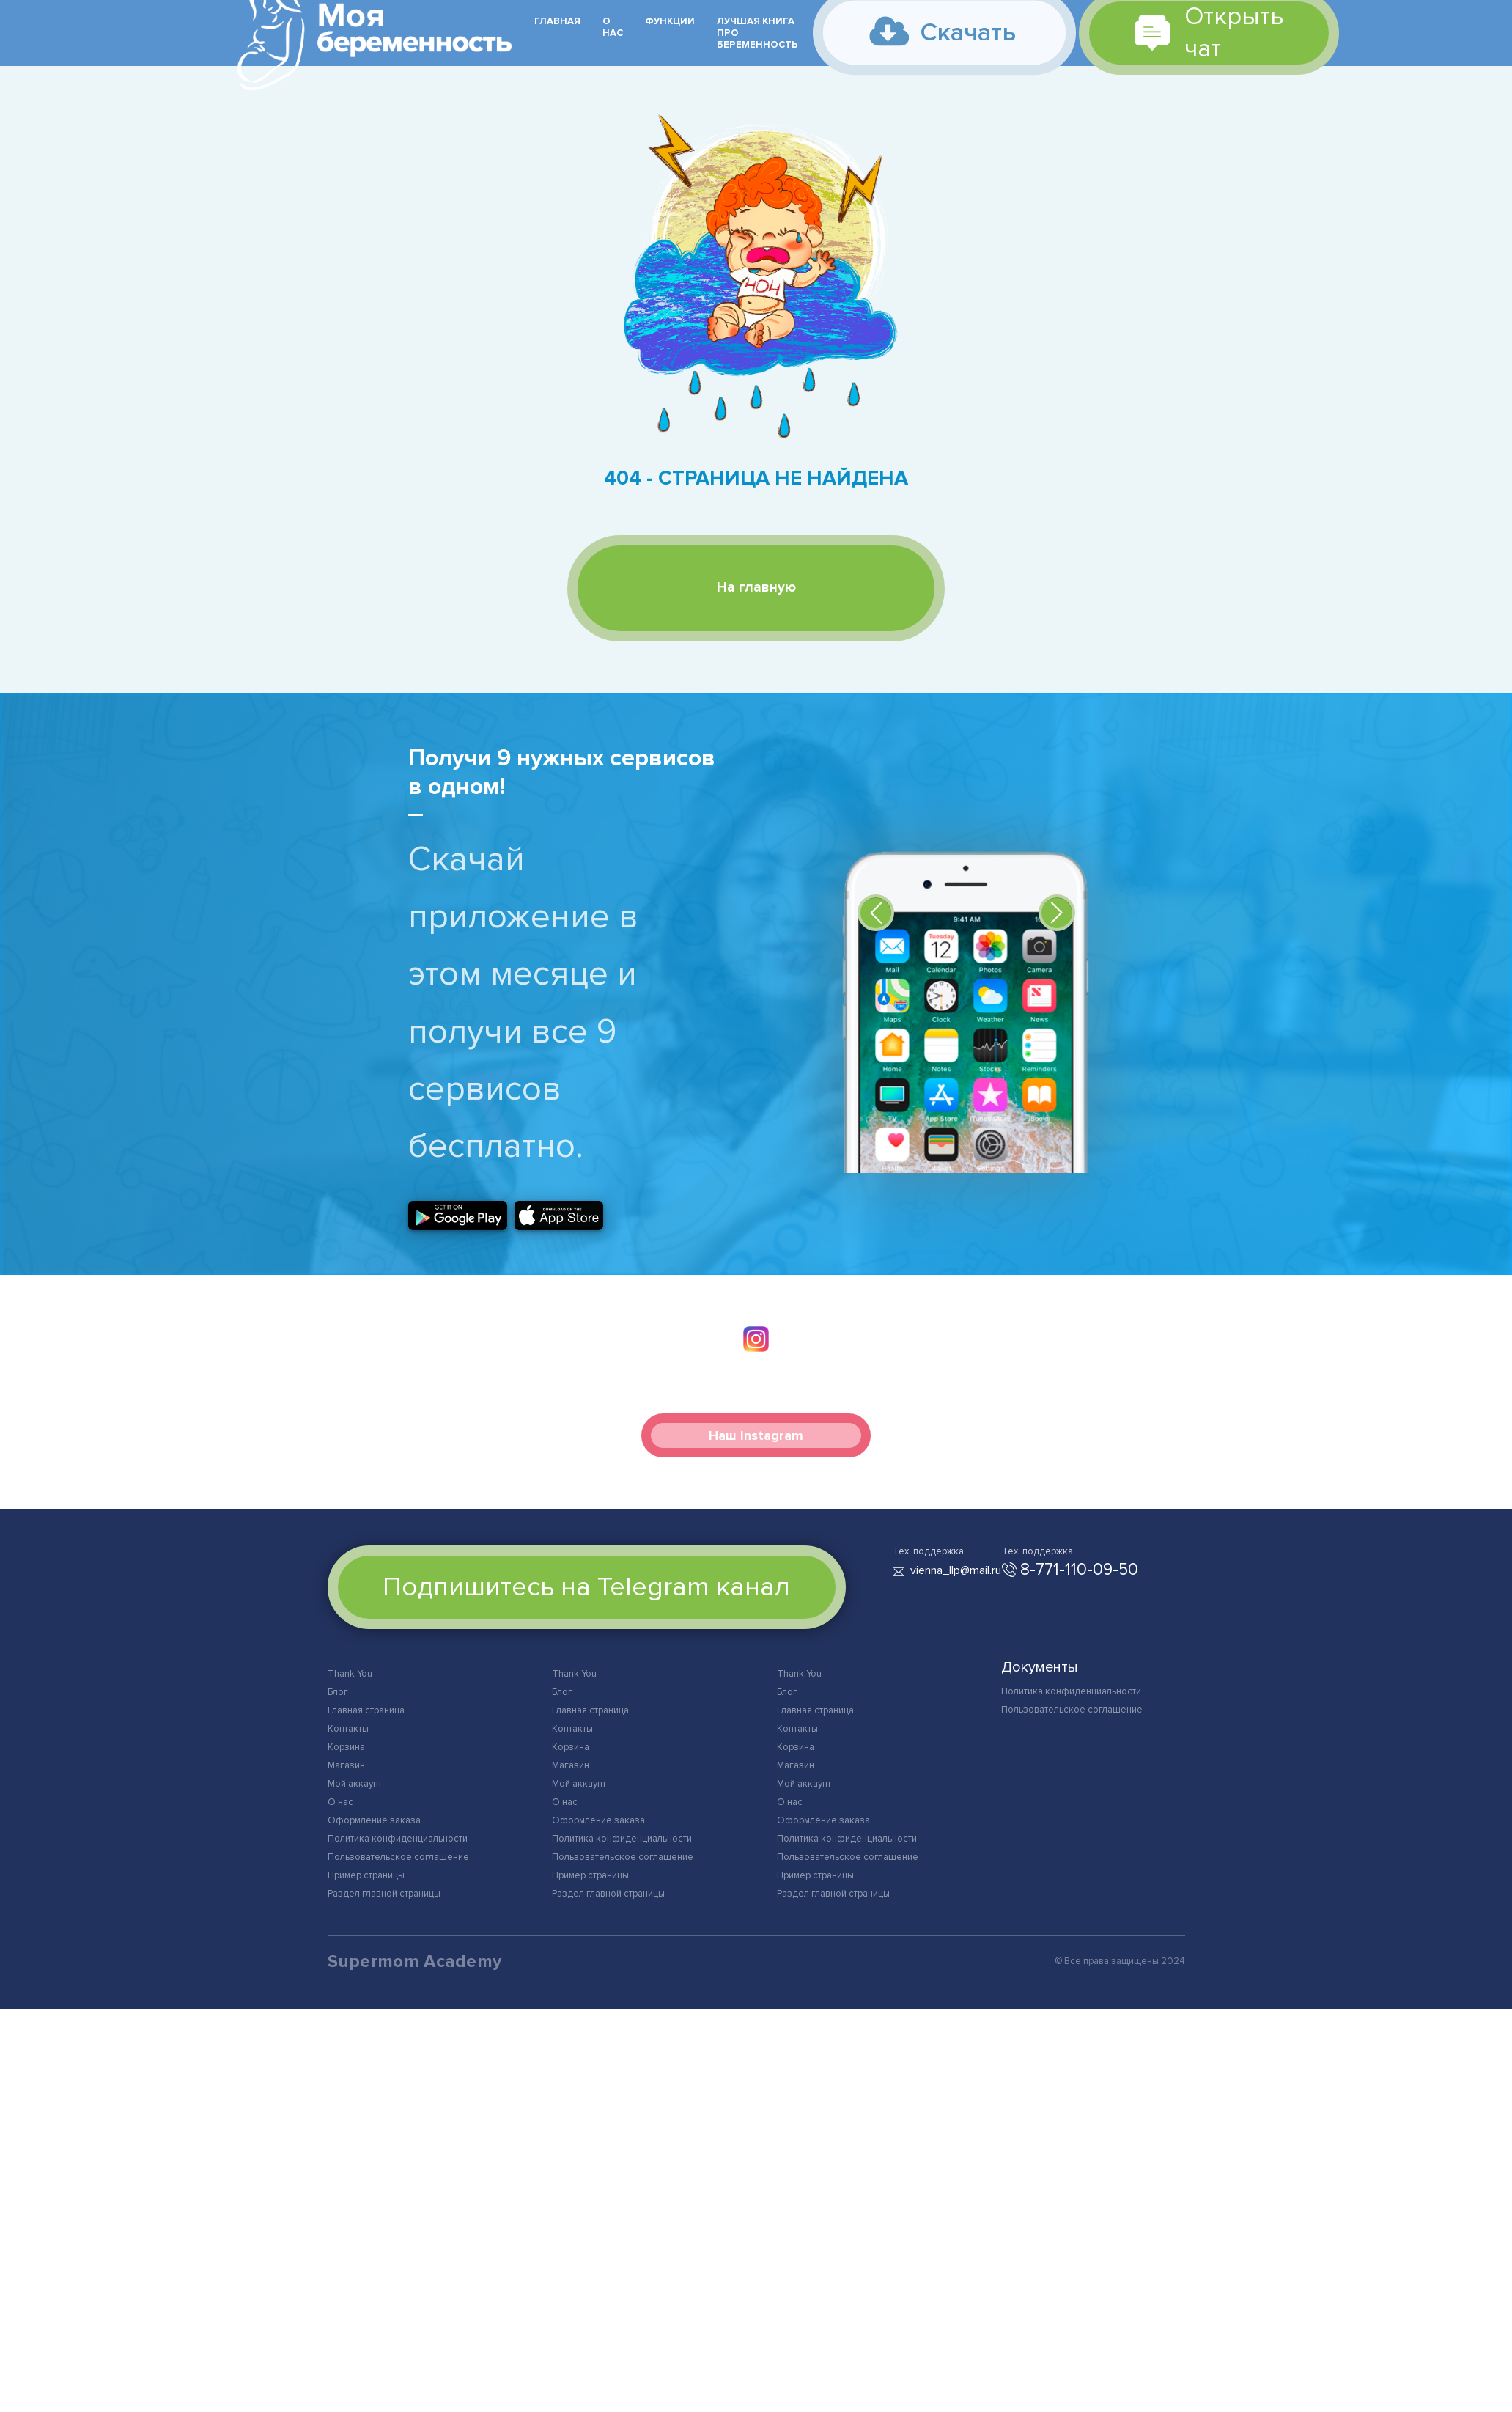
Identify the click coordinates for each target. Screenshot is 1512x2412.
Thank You (350, 1674)
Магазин (346, 1766)
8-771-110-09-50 (1079, 1570)
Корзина (346, 1748)
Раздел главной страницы (384, 1894)
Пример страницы (366, 1876)
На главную (756, 587)
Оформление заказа (374, 1821)
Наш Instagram (756, 1436)
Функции (670, 21)
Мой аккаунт (355, 1784)
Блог (338, 1693)
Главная (557, 21)
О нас (612, 27)
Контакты (348, 1729)
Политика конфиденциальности (398, 1839)
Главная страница (366, 1711)
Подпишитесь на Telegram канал (586, 1587)
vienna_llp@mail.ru (955, 1571)
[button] (876, 912)
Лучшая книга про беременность (757, 33)
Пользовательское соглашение (398, 1858)
